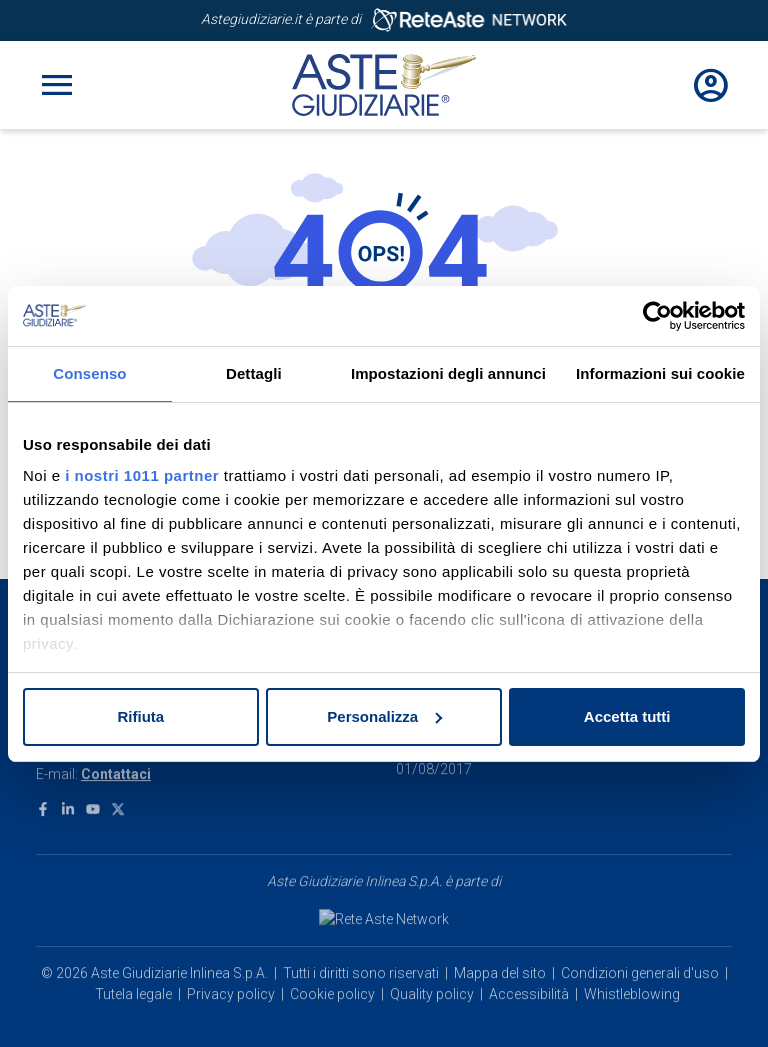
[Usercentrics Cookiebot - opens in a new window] (657, 316)
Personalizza (384, 716)
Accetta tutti (627, 716)
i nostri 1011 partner (142, 475)
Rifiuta (140, 716)
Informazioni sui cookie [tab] (660, 373)
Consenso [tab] (89, 373)
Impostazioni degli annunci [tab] (448, 373)
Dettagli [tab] (254, 373)
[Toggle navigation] (57, 85)
